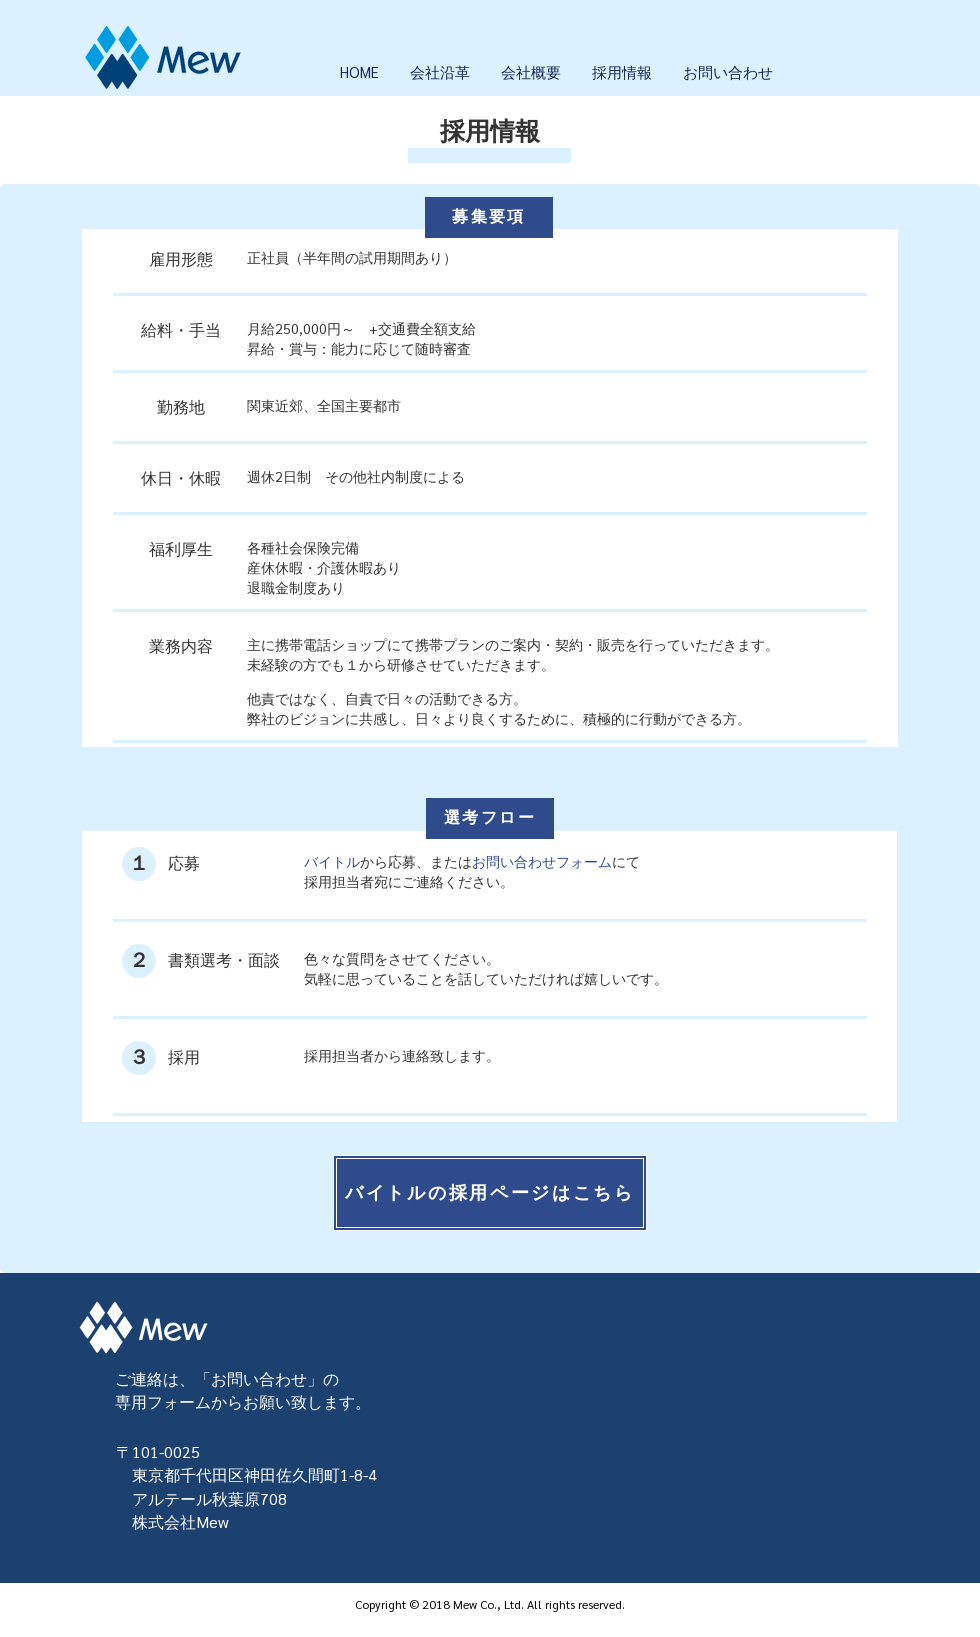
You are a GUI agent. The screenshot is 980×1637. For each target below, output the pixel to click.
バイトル (332, 861)
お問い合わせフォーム (542, 861)
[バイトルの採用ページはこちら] (490, 1193)
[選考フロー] (490, 818)
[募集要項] (489, 217)
